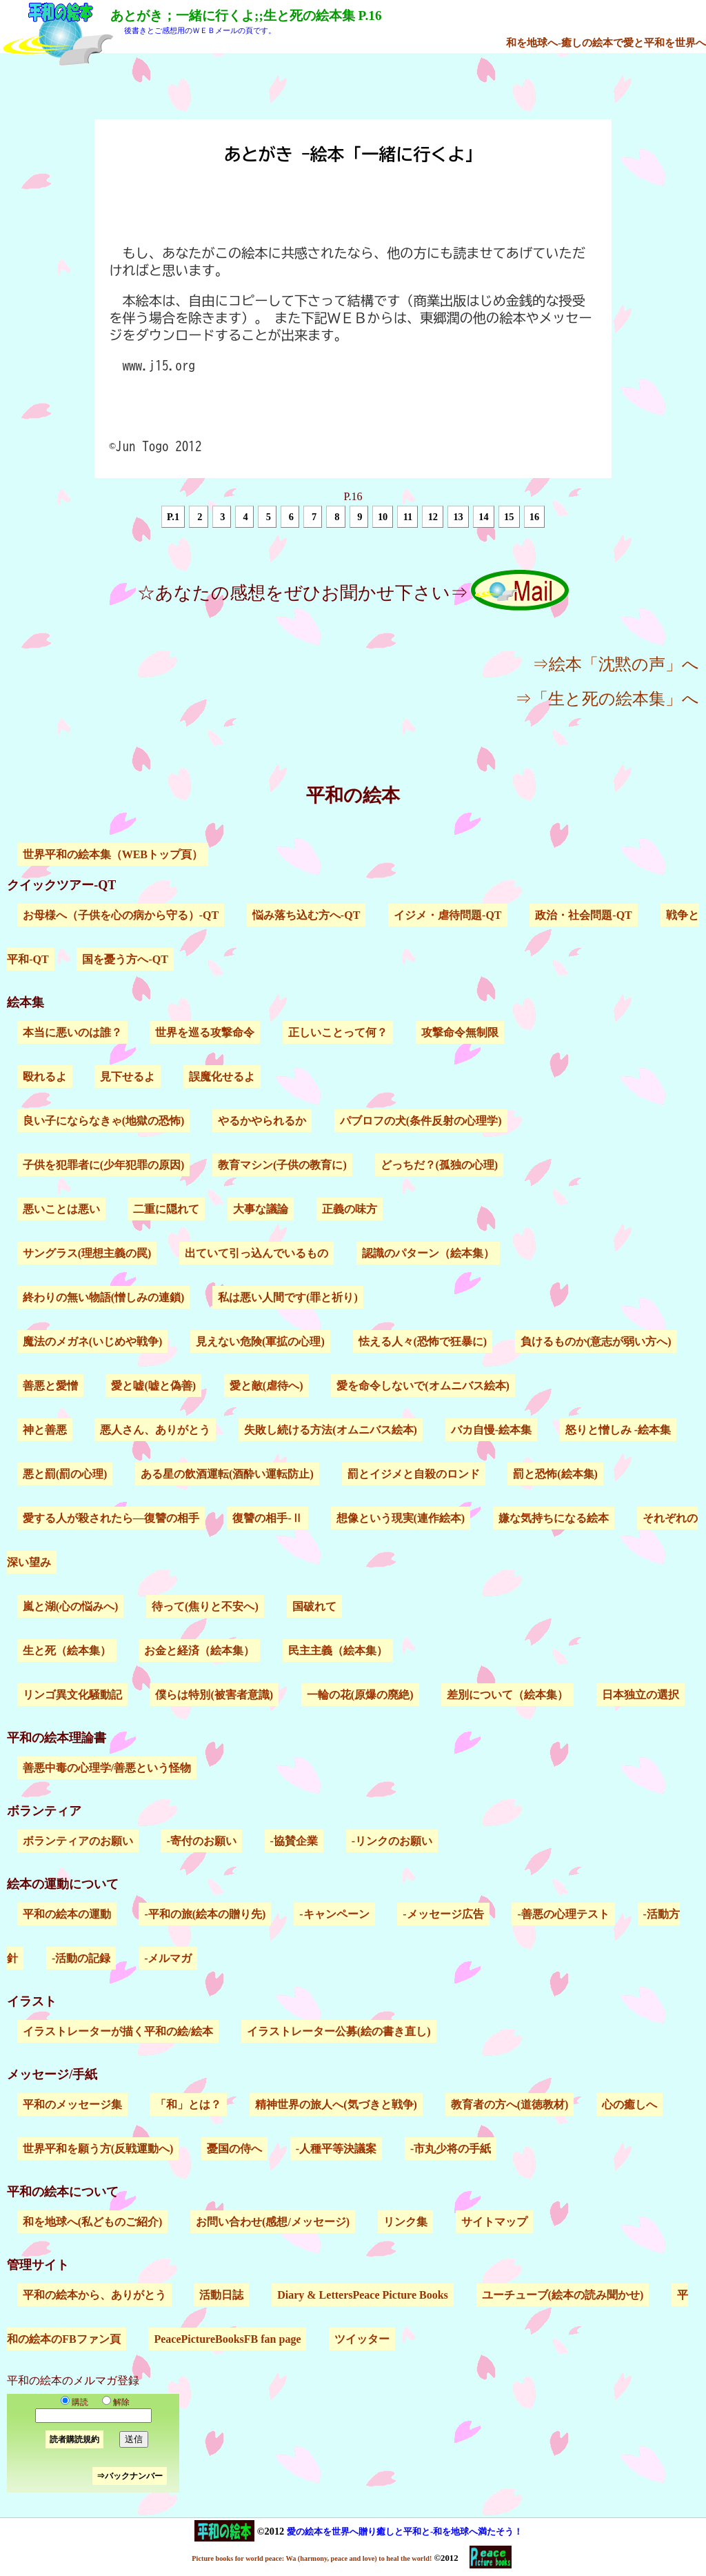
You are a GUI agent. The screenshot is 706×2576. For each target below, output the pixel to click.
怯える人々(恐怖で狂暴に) (423, 1341)
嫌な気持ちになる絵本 (553, 1518)
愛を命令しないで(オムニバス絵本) (423, 1385)
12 (433, 516)
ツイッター (362, 2339)
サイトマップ (494, 2222)
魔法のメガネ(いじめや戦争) (93, 1341)
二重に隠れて (166, 1209)
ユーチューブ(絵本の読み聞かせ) (563, 2295)
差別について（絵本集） (507, 1695)
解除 (113, 2402)
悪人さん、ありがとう (155, 1430)
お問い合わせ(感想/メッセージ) (273, 2222)
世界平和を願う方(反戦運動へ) (98, 2148)
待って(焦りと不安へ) (205, 1606)
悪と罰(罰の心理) (65, 1474)
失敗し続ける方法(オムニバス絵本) (330, 1430)
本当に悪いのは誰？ (72, 1032)
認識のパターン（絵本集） (428, 1253)
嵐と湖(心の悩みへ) (71, 1606)
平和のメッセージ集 (72, 2104)
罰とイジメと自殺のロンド (413, 1474)
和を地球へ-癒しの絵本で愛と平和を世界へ (606, 42)
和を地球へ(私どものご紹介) (93, 2222)
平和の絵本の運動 (67, 1914)
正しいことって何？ (337, 1032)
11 (408, 516)
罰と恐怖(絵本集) (555, 1474)
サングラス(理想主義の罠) (87, 1253)
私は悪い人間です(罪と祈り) (288, 1297)
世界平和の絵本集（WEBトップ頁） (113, 854)
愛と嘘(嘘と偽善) (153, 1385)
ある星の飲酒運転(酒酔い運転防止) (227, 1474)
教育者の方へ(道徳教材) (510, 2104)
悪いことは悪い (61, 1209)
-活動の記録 (81, 1958)
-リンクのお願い (392, 1841)
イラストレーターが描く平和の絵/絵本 (118, 2031)
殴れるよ (45, 1076)
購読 (74, 2402)
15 (509, 516)
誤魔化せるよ (222, 1076)
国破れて (314, 1606)
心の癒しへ (629, 2104)
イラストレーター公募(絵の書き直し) (339, 2031)
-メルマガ (168, 1958)
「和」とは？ (188, 2104)
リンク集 (405, 2222)
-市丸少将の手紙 (450, 2148)
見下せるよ (127, 1076)
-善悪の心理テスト (563, 1914)
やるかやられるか (262, 1121)
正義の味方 (349, 1209)
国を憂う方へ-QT (125, 959)
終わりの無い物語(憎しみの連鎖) (104, 1297)
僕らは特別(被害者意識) (214, 1695)
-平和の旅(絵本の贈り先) (204, 1914)
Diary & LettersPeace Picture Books (362, 2295)
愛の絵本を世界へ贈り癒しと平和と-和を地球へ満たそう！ (405, 2531)
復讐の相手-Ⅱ (267, 1518)
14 (483, 516)
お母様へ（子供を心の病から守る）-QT (121, 915)
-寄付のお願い (201, 1841)
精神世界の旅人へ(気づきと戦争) (336, 2104)
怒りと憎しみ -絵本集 (618, 1430)
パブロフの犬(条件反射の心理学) (421, 1121)
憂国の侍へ (234, 2148)
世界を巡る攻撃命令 (204, 1032)
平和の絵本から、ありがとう (94, 2295)
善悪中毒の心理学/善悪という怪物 (107, 1768)
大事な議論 (260, 1209)
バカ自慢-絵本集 (491, 1430)
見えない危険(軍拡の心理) (260, 1341)
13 (458, 516)
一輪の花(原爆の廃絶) (360, 1695)
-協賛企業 (294, 1841)
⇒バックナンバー (130, 2476)
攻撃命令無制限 (459, 1032)
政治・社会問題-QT (583, 915)
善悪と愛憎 (50, 1385)
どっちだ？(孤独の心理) (439, 1165)
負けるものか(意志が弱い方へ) (596, 1341)
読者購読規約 (74, 2439)
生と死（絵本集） (67, 1650)
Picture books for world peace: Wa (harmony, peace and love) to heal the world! (312, 2558)
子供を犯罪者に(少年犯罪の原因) (104, 1165)
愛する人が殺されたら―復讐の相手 (111, 1518)
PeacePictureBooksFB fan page (227, 2339)
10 (382, 516)
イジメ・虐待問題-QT (447, 915)
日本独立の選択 (640, 1695)
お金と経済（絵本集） (199, 1650)
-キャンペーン (334, 1914)
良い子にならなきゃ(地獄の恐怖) (104, 1121)
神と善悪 (45, 1430)
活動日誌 (221, 2295)
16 (534, 516)
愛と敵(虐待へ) (266, 1385)
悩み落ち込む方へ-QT (306, 915)
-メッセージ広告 (443, 1914)
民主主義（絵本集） (337, 1650)
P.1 (173, 516)
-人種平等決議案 (336, 2148)
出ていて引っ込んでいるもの (256, 1253)
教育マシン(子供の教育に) (282, 1165)
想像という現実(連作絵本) (400, 1518)
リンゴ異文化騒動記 (72, 1695)
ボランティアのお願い (78, 1841)
